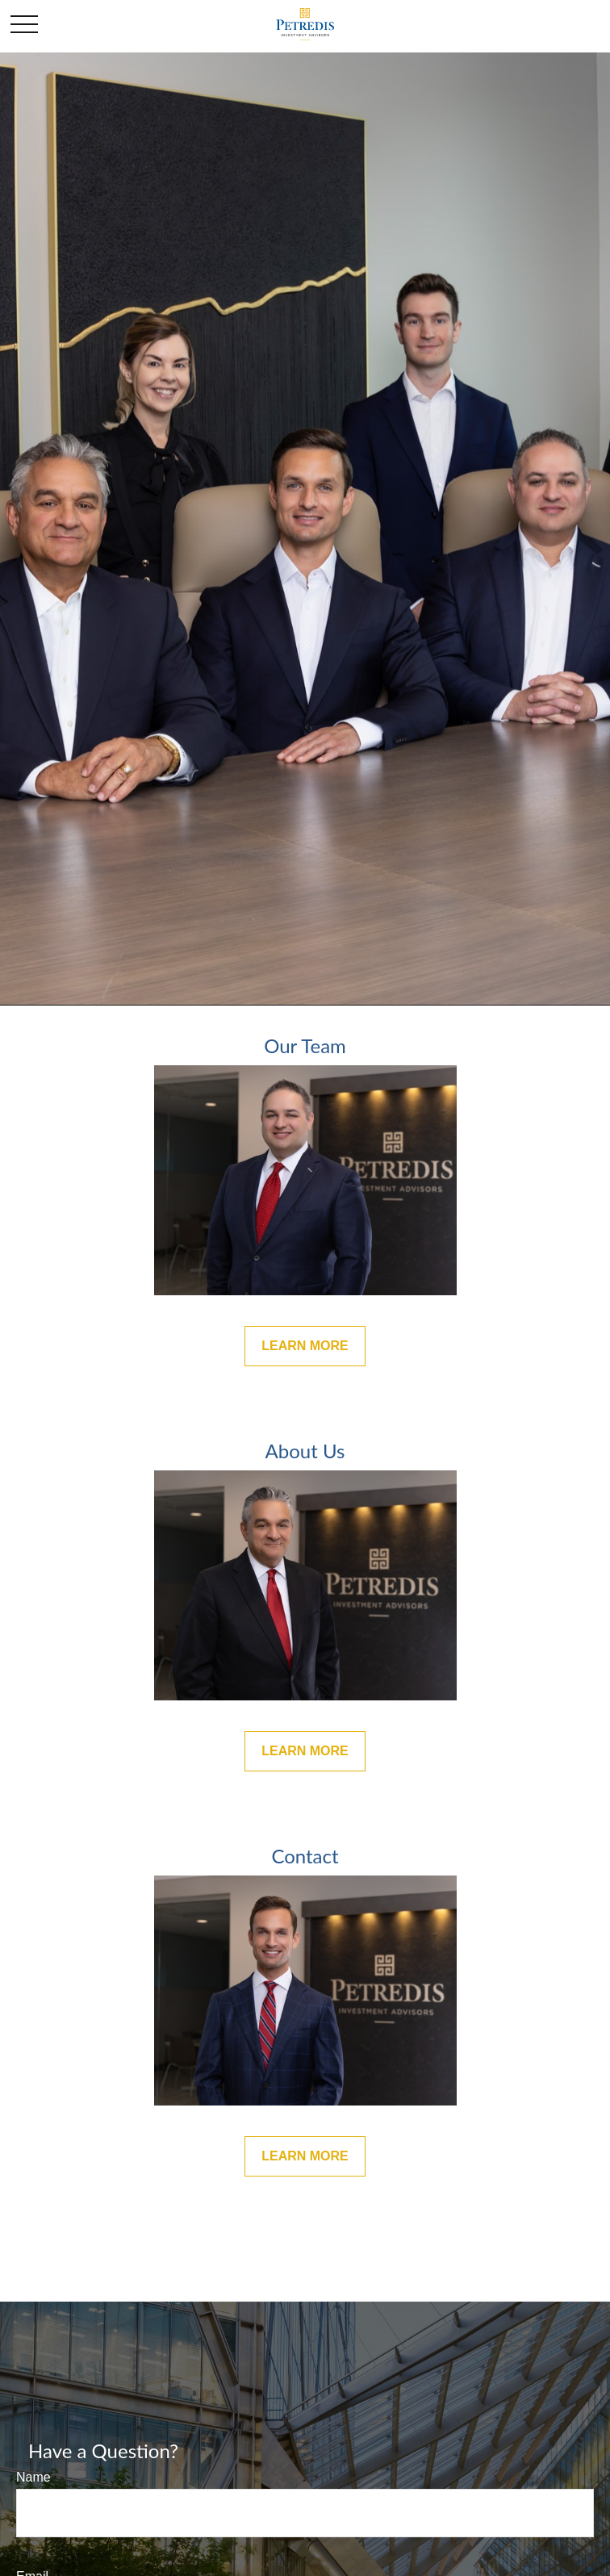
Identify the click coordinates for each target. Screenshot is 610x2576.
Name (33, 2477)
